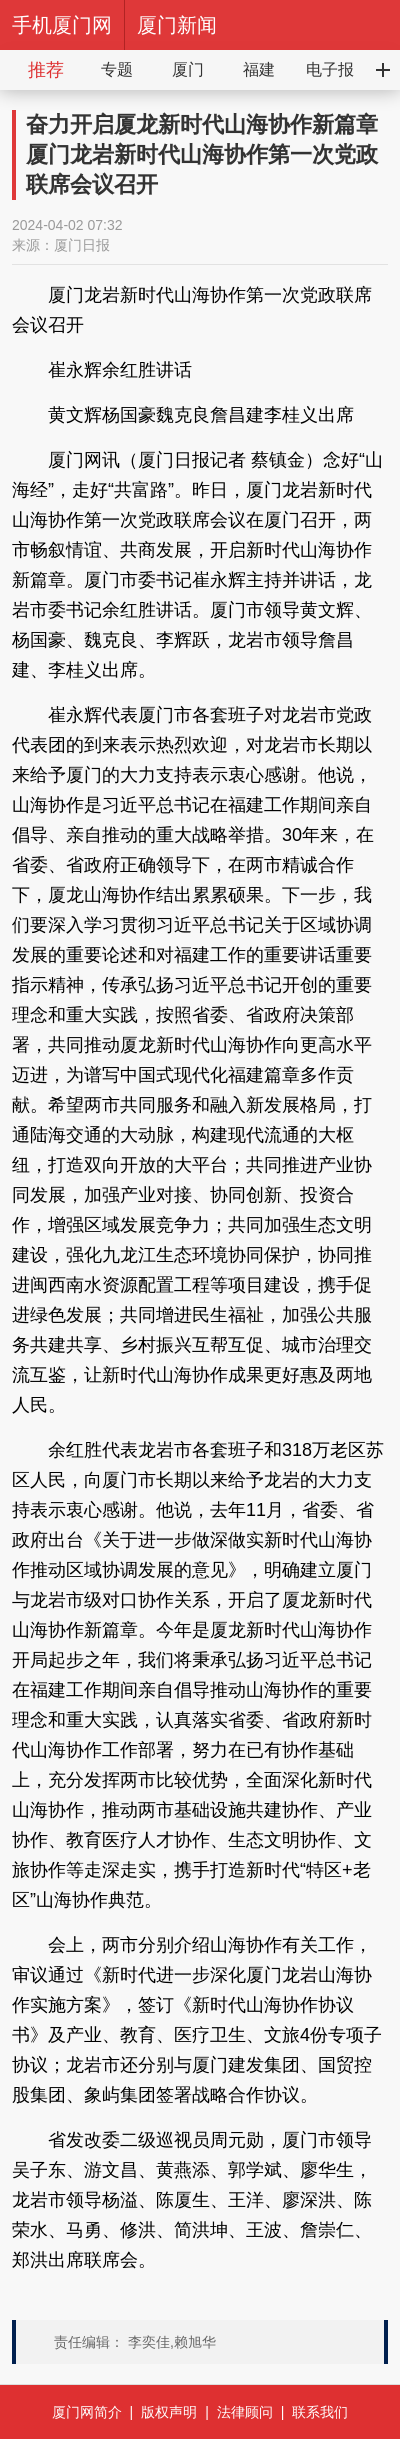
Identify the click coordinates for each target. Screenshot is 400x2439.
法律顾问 (245, 2412)
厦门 (188, 69)
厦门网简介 (87, 2412)
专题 (117, 69)
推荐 (46, 70)
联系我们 (320, 2412)
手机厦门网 (62, 25)
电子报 (330, 69)
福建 (259, 69)
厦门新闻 (177, 25)
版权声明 (169, 2412)
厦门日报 (82, 245)
